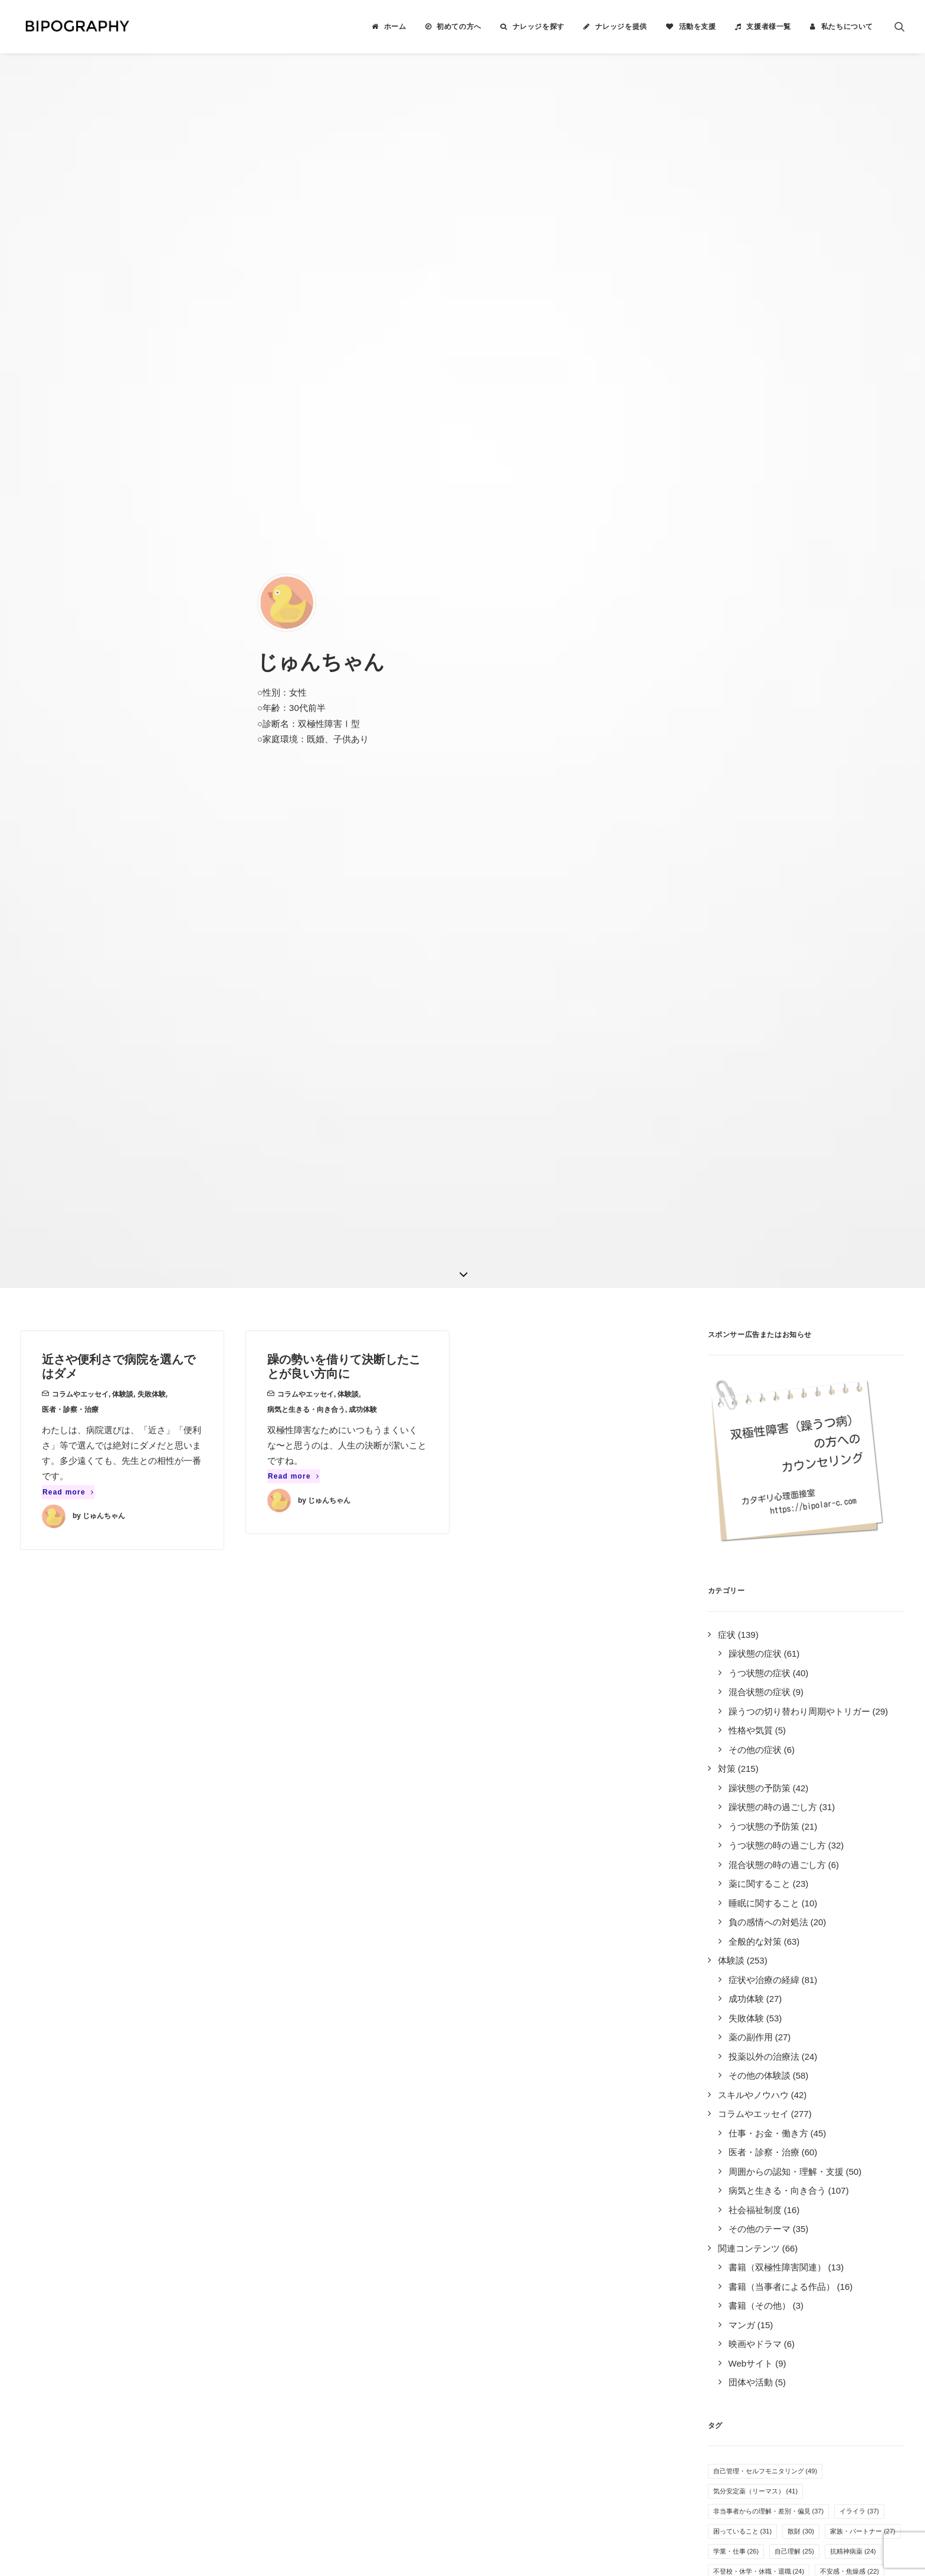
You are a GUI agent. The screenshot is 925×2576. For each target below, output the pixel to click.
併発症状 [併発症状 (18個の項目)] (807, 1696)
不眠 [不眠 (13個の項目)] (726, 1797)
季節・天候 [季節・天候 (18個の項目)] (866, 1696)
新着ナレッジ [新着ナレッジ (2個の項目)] (789, 2078)
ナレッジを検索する (513, 2180)
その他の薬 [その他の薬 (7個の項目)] (805, 1957)
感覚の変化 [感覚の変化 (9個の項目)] (863, 1897)
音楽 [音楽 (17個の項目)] (863, 1716)
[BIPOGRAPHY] (73, 26)
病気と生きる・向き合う (306, 455)
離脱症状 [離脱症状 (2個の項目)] (731, 2078)
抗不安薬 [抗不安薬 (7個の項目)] (860, 1957)
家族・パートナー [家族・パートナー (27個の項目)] (863, 1576)
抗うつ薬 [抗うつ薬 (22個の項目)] (733, 1636)
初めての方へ (459, 26)
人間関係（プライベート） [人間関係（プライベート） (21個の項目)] (759, 1656)
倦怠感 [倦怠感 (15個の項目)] (827, 1737)
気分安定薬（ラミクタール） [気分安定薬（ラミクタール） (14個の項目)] (762, 1757)
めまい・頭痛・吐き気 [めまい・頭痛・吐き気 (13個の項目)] (794, 1797)
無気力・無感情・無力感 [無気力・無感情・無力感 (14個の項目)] (843, 1777)
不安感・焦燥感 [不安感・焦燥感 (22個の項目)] (849, 1616)
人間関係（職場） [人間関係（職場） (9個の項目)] (795, 1897)
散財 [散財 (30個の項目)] (801, 1576)
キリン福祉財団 (332, 2325)
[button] (899, 26)
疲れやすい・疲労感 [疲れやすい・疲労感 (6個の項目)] (747, 1997)
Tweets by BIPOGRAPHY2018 (705, 2175)
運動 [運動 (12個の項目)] (726, 1837)
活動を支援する (504, 2226)
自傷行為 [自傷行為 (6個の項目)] (815, 1997)
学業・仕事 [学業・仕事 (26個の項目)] (736, 1596)
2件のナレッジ (234, 2195)
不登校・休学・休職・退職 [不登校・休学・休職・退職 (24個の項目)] (759, 1616)
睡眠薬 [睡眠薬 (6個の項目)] (728, 2017)
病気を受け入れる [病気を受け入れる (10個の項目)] (746, 1877)
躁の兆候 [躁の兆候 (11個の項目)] (863, 1837)
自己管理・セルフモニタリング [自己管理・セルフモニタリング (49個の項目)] (765, 1516)
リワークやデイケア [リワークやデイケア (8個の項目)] (812, 1917)
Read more (68, 537)
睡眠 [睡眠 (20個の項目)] (726, 1676)
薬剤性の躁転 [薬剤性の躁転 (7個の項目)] (737, 1977)
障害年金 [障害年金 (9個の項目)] (731, 1897)
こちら (412, 2444)
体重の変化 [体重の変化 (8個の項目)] (792, 1937)
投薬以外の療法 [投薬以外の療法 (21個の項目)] (797, 1636)
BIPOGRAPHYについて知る (529, 2210)
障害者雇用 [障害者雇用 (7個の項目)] (799, 1977)
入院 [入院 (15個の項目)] (781, 1737)
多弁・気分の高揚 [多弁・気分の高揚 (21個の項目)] (852, 1656)
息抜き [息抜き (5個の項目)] (728, 2058)
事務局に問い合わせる (517, 2288)
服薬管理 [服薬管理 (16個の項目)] (733, 1737)
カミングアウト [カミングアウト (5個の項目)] (824, 2037)
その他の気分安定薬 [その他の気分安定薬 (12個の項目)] (791, 1837)
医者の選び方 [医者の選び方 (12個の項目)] (788, 1817)
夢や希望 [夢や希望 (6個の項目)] (867, 1997)
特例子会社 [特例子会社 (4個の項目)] (857, 2058)
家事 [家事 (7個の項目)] (840, 1937)
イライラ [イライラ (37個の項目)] (859, 1556)
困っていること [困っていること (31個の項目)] (742, 1576)
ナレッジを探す (539, 26)
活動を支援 (697, 26)
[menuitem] (388, 26)
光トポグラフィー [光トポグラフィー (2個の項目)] (860, 2078)
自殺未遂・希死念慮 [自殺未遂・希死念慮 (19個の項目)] (791, 1676)
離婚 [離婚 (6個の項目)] (808, 2017)
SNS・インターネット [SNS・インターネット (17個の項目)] (752, 1716)
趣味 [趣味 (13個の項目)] (862, 1797)
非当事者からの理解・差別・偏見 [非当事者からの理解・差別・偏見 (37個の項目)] (768, 1556)
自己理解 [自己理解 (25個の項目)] (794, 1596)
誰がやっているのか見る (521, 2272)
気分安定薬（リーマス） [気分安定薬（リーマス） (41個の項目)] (755, 1536)
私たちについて (847, 26)
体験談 (122, 439)
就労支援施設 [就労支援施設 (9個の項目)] (737, 1917)
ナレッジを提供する (513, 2195)
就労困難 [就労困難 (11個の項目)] (733, 1857)
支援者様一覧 (768, 26)
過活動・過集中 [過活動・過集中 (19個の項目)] (742, 1696)
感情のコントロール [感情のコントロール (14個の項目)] (749, 1777)
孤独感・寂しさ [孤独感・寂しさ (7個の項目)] (741, 1957)
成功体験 (363, 455)
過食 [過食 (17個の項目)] (821, 1716)
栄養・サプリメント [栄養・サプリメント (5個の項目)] (747, 2037)
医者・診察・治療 (70, 455)
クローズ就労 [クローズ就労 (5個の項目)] (860, 2017)
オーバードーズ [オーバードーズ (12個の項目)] (859, 1817)
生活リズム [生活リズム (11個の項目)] (840, 1857)
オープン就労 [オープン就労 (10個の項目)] (820, 1877)
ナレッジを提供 (621, 26)
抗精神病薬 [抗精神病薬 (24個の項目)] (853, 1596)
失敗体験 (151, 439)
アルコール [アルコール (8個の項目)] (734, 1937)
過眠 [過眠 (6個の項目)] (769, 2017)
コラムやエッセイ (80, 439)
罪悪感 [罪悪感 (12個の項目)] (729, 1817)
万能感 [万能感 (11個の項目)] (784, 1857)
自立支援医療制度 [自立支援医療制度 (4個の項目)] (789, 2058)
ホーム (395, 26)
